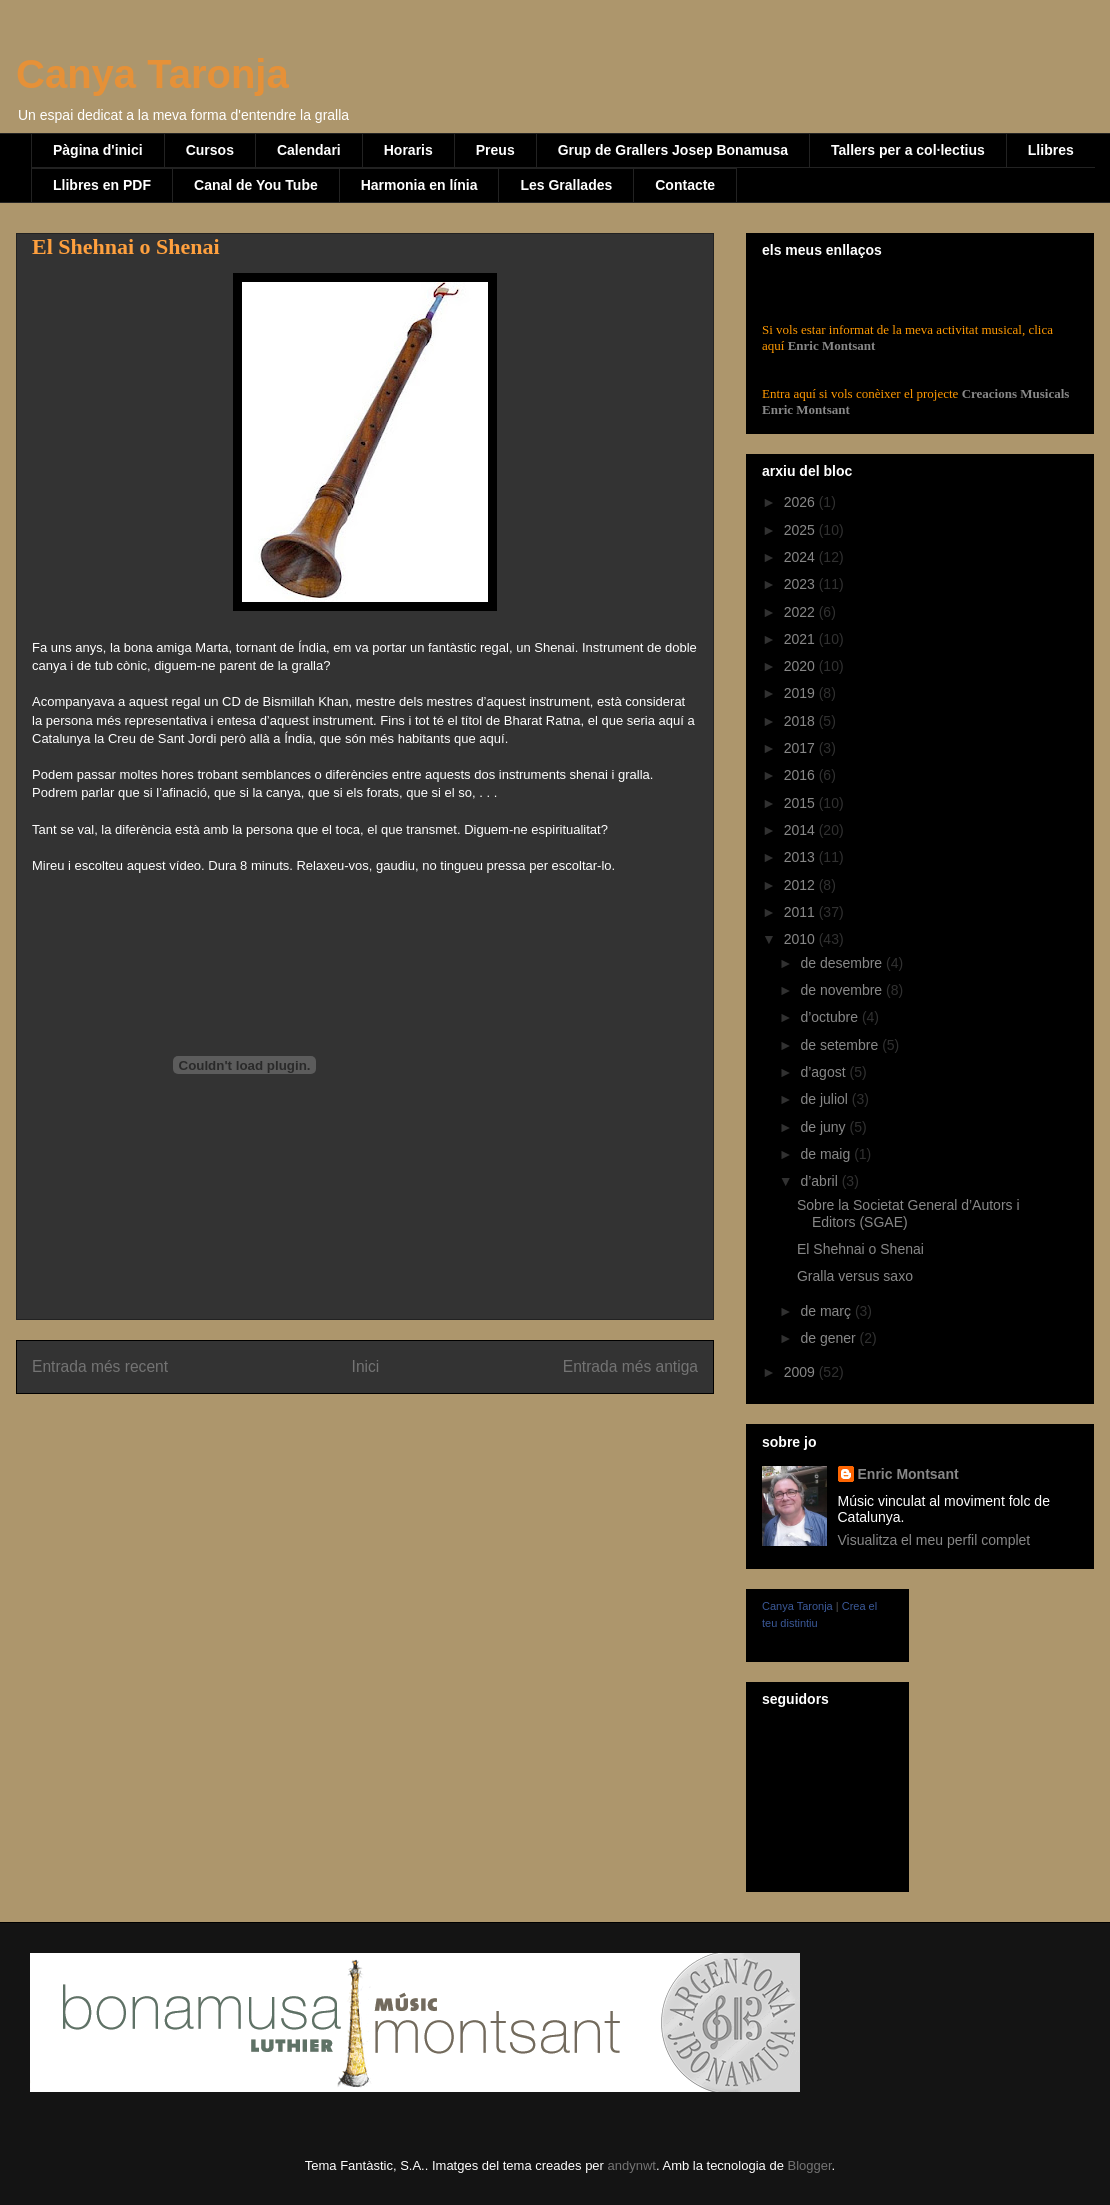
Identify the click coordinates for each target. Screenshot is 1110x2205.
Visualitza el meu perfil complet (934, 1540)
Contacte (685, 185)
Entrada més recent (100, 1366)
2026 (801, 502)
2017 (801, 748)
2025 (801, 530)
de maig (827, 1154)
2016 (801, 775)
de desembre (843, 963)
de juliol (825, 1099)
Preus (495, 150)
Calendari (309, 150)
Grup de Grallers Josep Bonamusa (673, 150)
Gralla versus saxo (855, 1276)
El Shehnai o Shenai (860, 1249)
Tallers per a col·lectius (908, 150)
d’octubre (830, 1017)
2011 (801, 912)
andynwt (632, 2165)
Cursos (210, 150)
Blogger (809, 2165)
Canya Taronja (152, 74)
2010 (801, 939)
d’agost (824, 1072)
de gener (829, 1338)
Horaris (408, 150)
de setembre (841, 1045)
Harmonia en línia (419, 185)
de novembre (843, 990)
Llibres (1051, 150)
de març (827, 1311)
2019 (801, 693)
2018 (801, 721)
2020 (801, 666)
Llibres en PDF (102, 185)
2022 (801, 612)
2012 (801, 885)
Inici (366, 1366)
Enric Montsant (829, 345)
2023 (801, 584)
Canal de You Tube (256, 185)
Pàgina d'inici (98, 150)
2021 (801, 639)
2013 (801, 857)
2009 (801, 1372)
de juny (824, 1127)
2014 (801, 830)
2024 (801, 557)
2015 (801, 803)
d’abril (820, 1181)
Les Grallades (566, 185)
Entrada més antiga (630, 1366)
